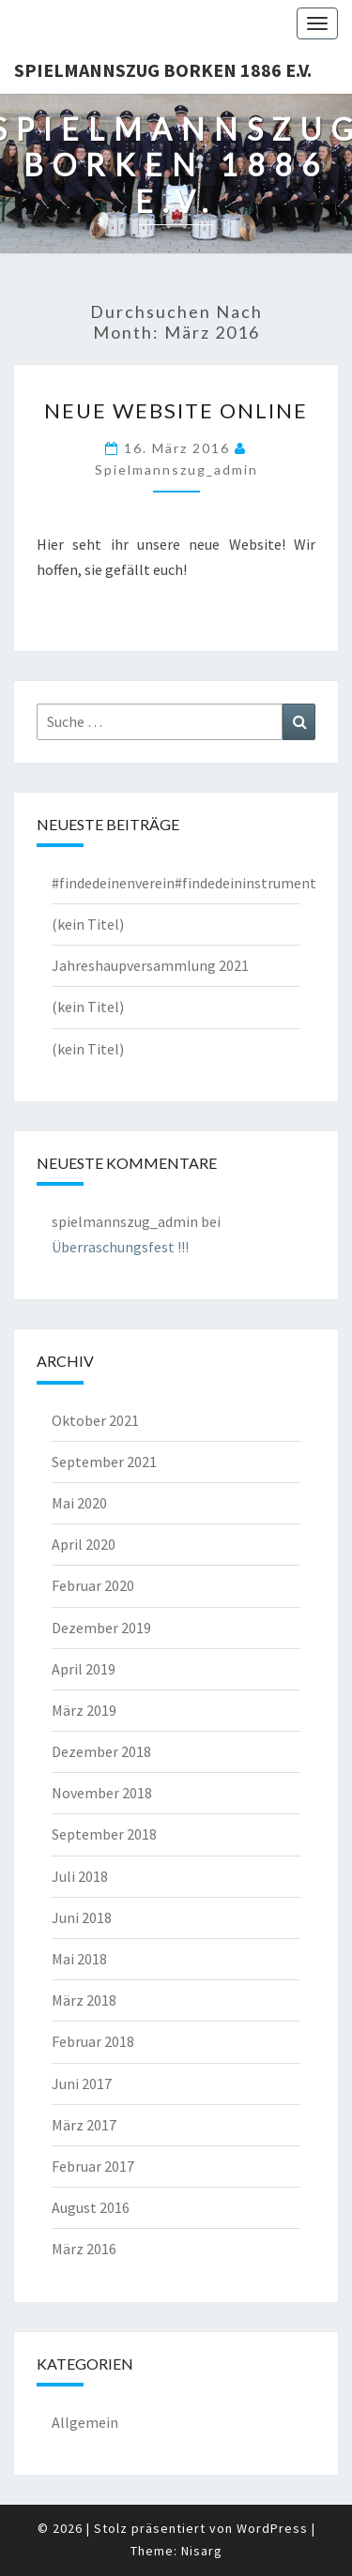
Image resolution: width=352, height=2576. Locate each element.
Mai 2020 (79, 1502)
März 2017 (84, 2124)
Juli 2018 (80, 1876)
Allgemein (85, 2422)
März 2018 (84, 2000)
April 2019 (83, 1668)
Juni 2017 (82, 2083)
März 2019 (84, 1710)
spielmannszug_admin (176, 469)
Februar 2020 (93, 1585)
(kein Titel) (88, 924)
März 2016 (84, 2248)
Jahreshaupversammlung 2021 (150, 965)
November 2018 (102, 1792)
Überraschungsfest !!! (120, 1246)
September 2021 (104, 1461)
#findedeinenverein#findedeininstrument (184, 882)
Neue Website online (176, 410)
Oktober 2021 (95, 1420)
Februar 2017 (93, 2166)
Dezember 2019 (101, 1627)
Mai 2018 (79, 1958)
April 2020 (83, 1544)
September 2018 (104, 1834)
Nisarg (201, 2550)
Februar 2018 (93, 2041)
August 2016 (91, 2207)
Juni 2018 (82, 1917)
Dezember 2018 (101, 1751)
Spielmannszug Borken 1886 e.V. (163, 70)
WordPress (272, 2528)
